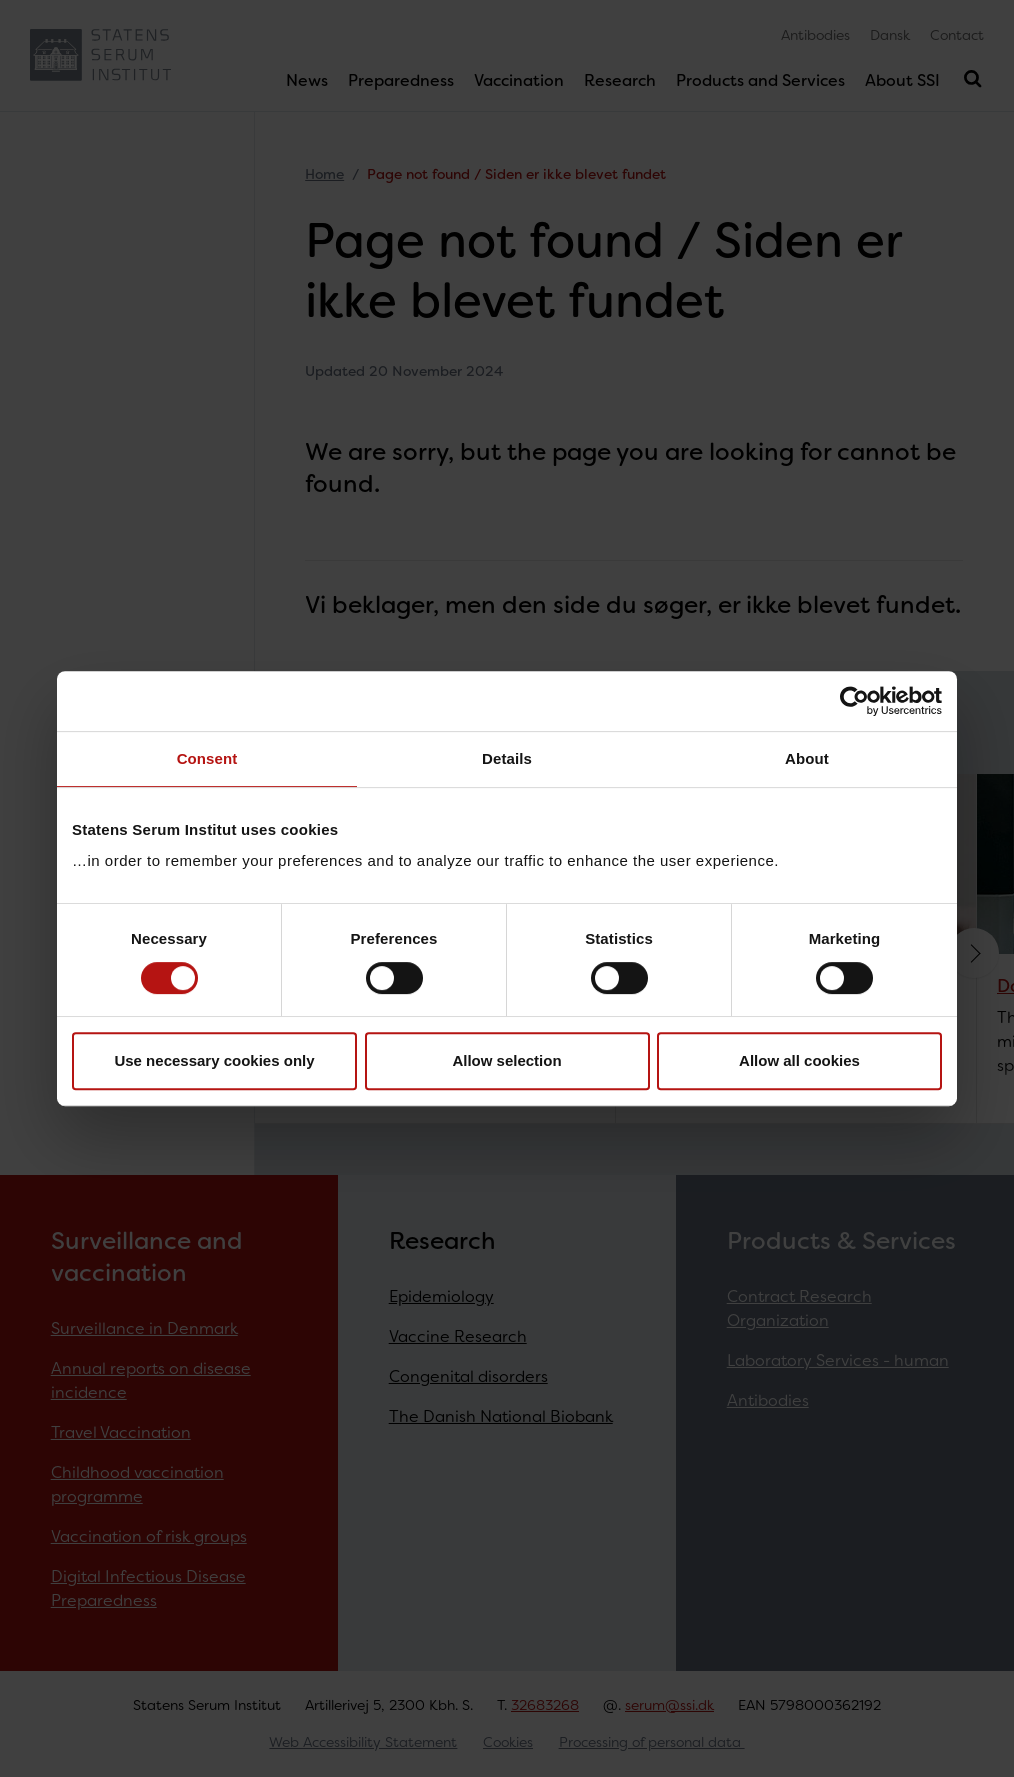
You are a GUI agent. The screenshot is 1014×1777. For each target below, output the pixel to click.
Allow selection (506, 1060)
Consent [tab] (207, 758)
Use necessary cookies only (214, 1060)
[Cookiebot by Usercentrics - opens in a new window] (854, 701)
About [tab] (807, 758)
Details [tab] (507, 758)
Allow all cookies (799, 1060)
